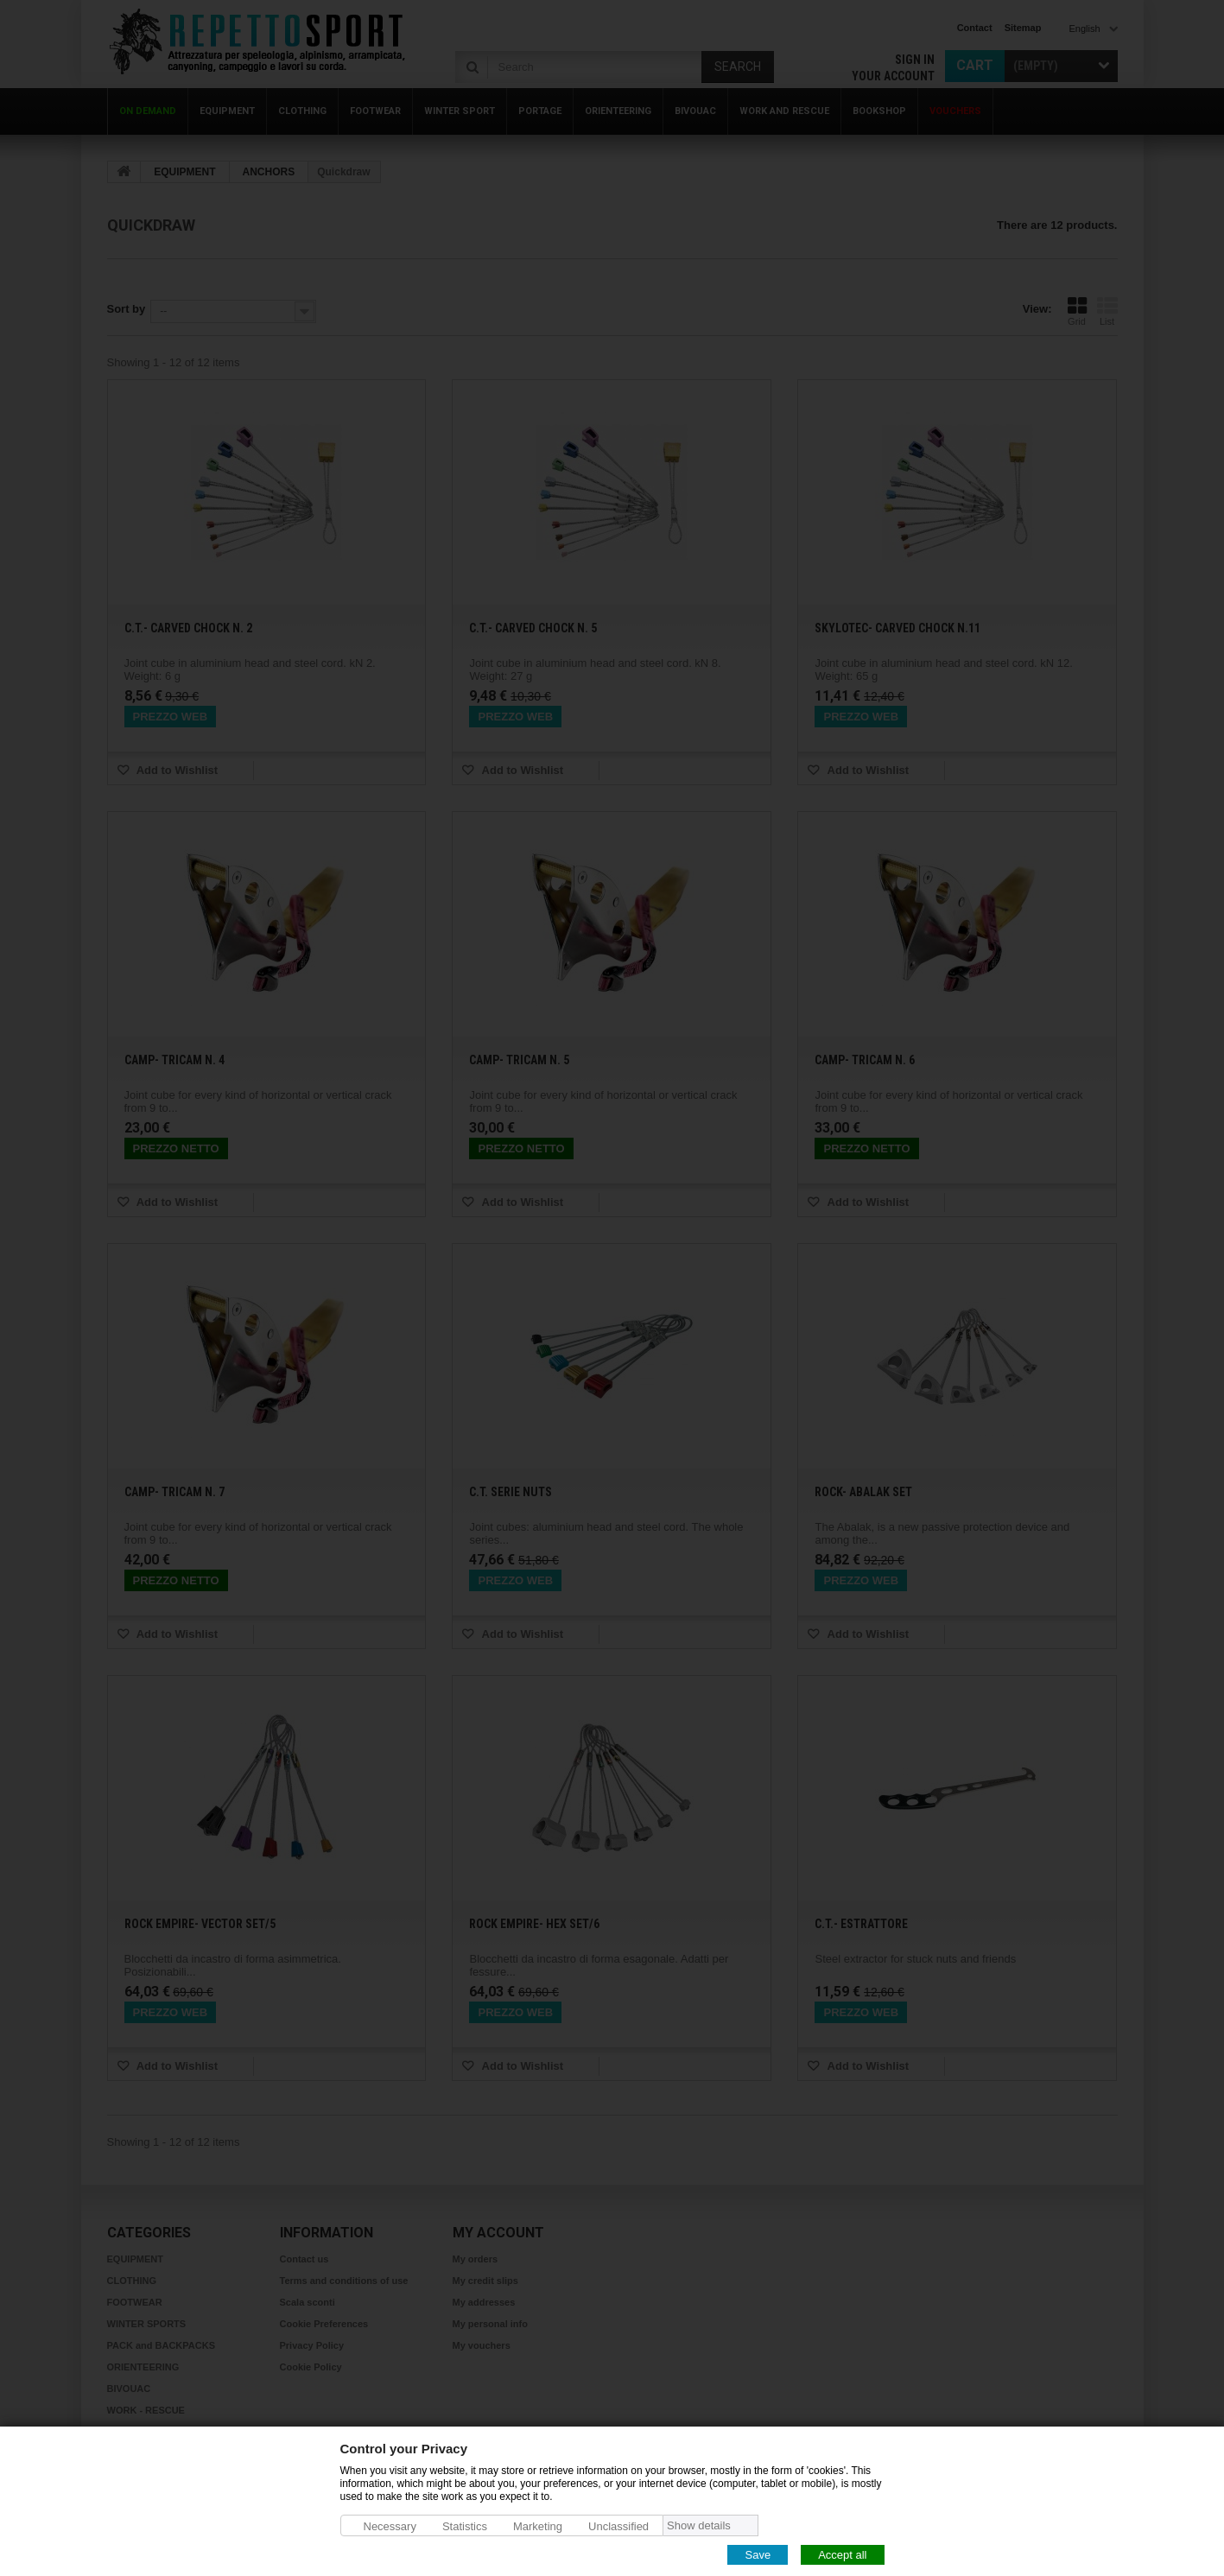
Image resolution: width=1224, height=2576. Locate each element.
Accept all (842, 2553)
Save (758, 2553)
